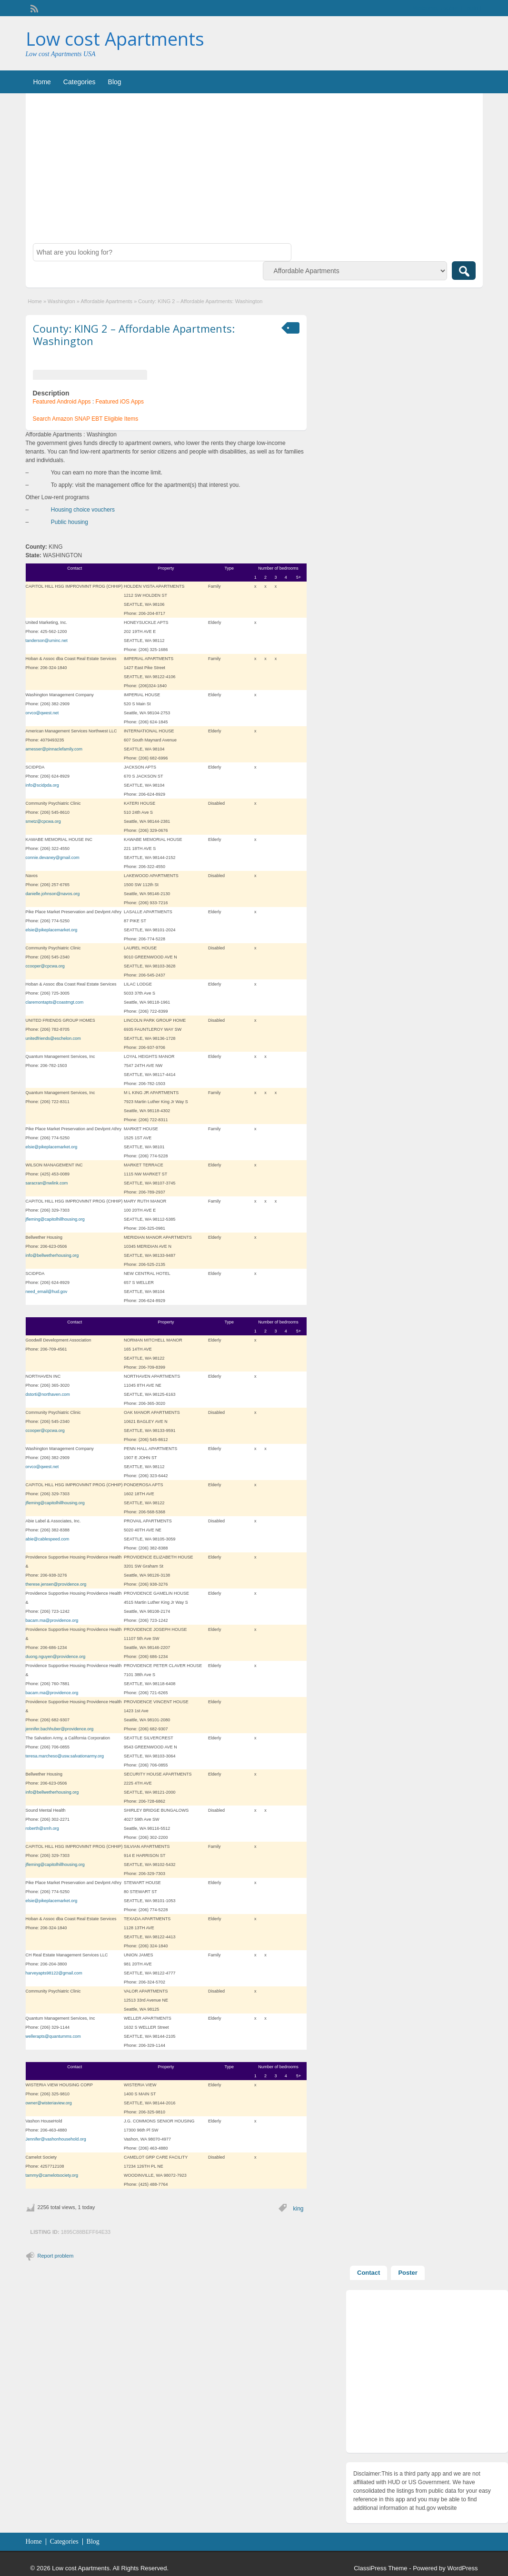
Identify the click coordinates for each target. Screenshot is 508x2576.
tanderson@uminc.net (47, 640)
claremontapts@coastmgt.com (55, 1002)
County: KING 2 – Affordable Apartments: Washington (134, 334)
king (298, 2208)
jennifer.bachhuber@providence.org (60, 1729)
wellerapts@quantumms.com (53, 2036)
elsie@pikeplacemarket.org (52, 930)
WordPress (462, 2568)
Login (471, 8)
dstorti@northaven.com (48, 1394)
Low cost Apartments (115, 38)
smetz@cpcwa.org (43, 821)
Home (42, 82)
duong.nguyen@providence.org (56, 1656)
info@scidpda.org (42, 785)
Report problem (56, 2256)
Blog (114, 82)
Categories (79, 82)
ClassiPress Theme (380, 2568)
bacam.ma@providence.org (52, 1620)
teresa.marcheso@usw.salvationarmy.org (65, 1756)
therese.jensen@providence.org (56, 1584)
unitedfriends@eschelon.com (53, 1038)
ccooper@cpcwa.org (45, 966)
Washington (61, 301)
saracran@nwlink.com (47, 1183)
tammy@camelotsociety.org (52, 2175)
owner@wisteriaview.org (49, 2103)
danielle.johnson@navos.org (53, 893)
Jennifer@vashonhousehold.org (56, 2139)
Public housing (69, 522)
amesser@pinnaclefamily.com (54, 749)
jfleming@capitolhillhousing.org (55, 1219)
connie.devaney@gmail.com (53, 857)
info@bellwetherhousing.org (52, 1255)
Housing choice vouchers (83, 509)
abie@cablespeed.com (48, 1539)
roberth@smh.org (42, 1828)
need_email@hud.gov (47, 1291)
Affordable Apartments (106, 301)
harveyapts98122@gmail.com (54, 1973)
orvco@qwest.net (42, 713)
